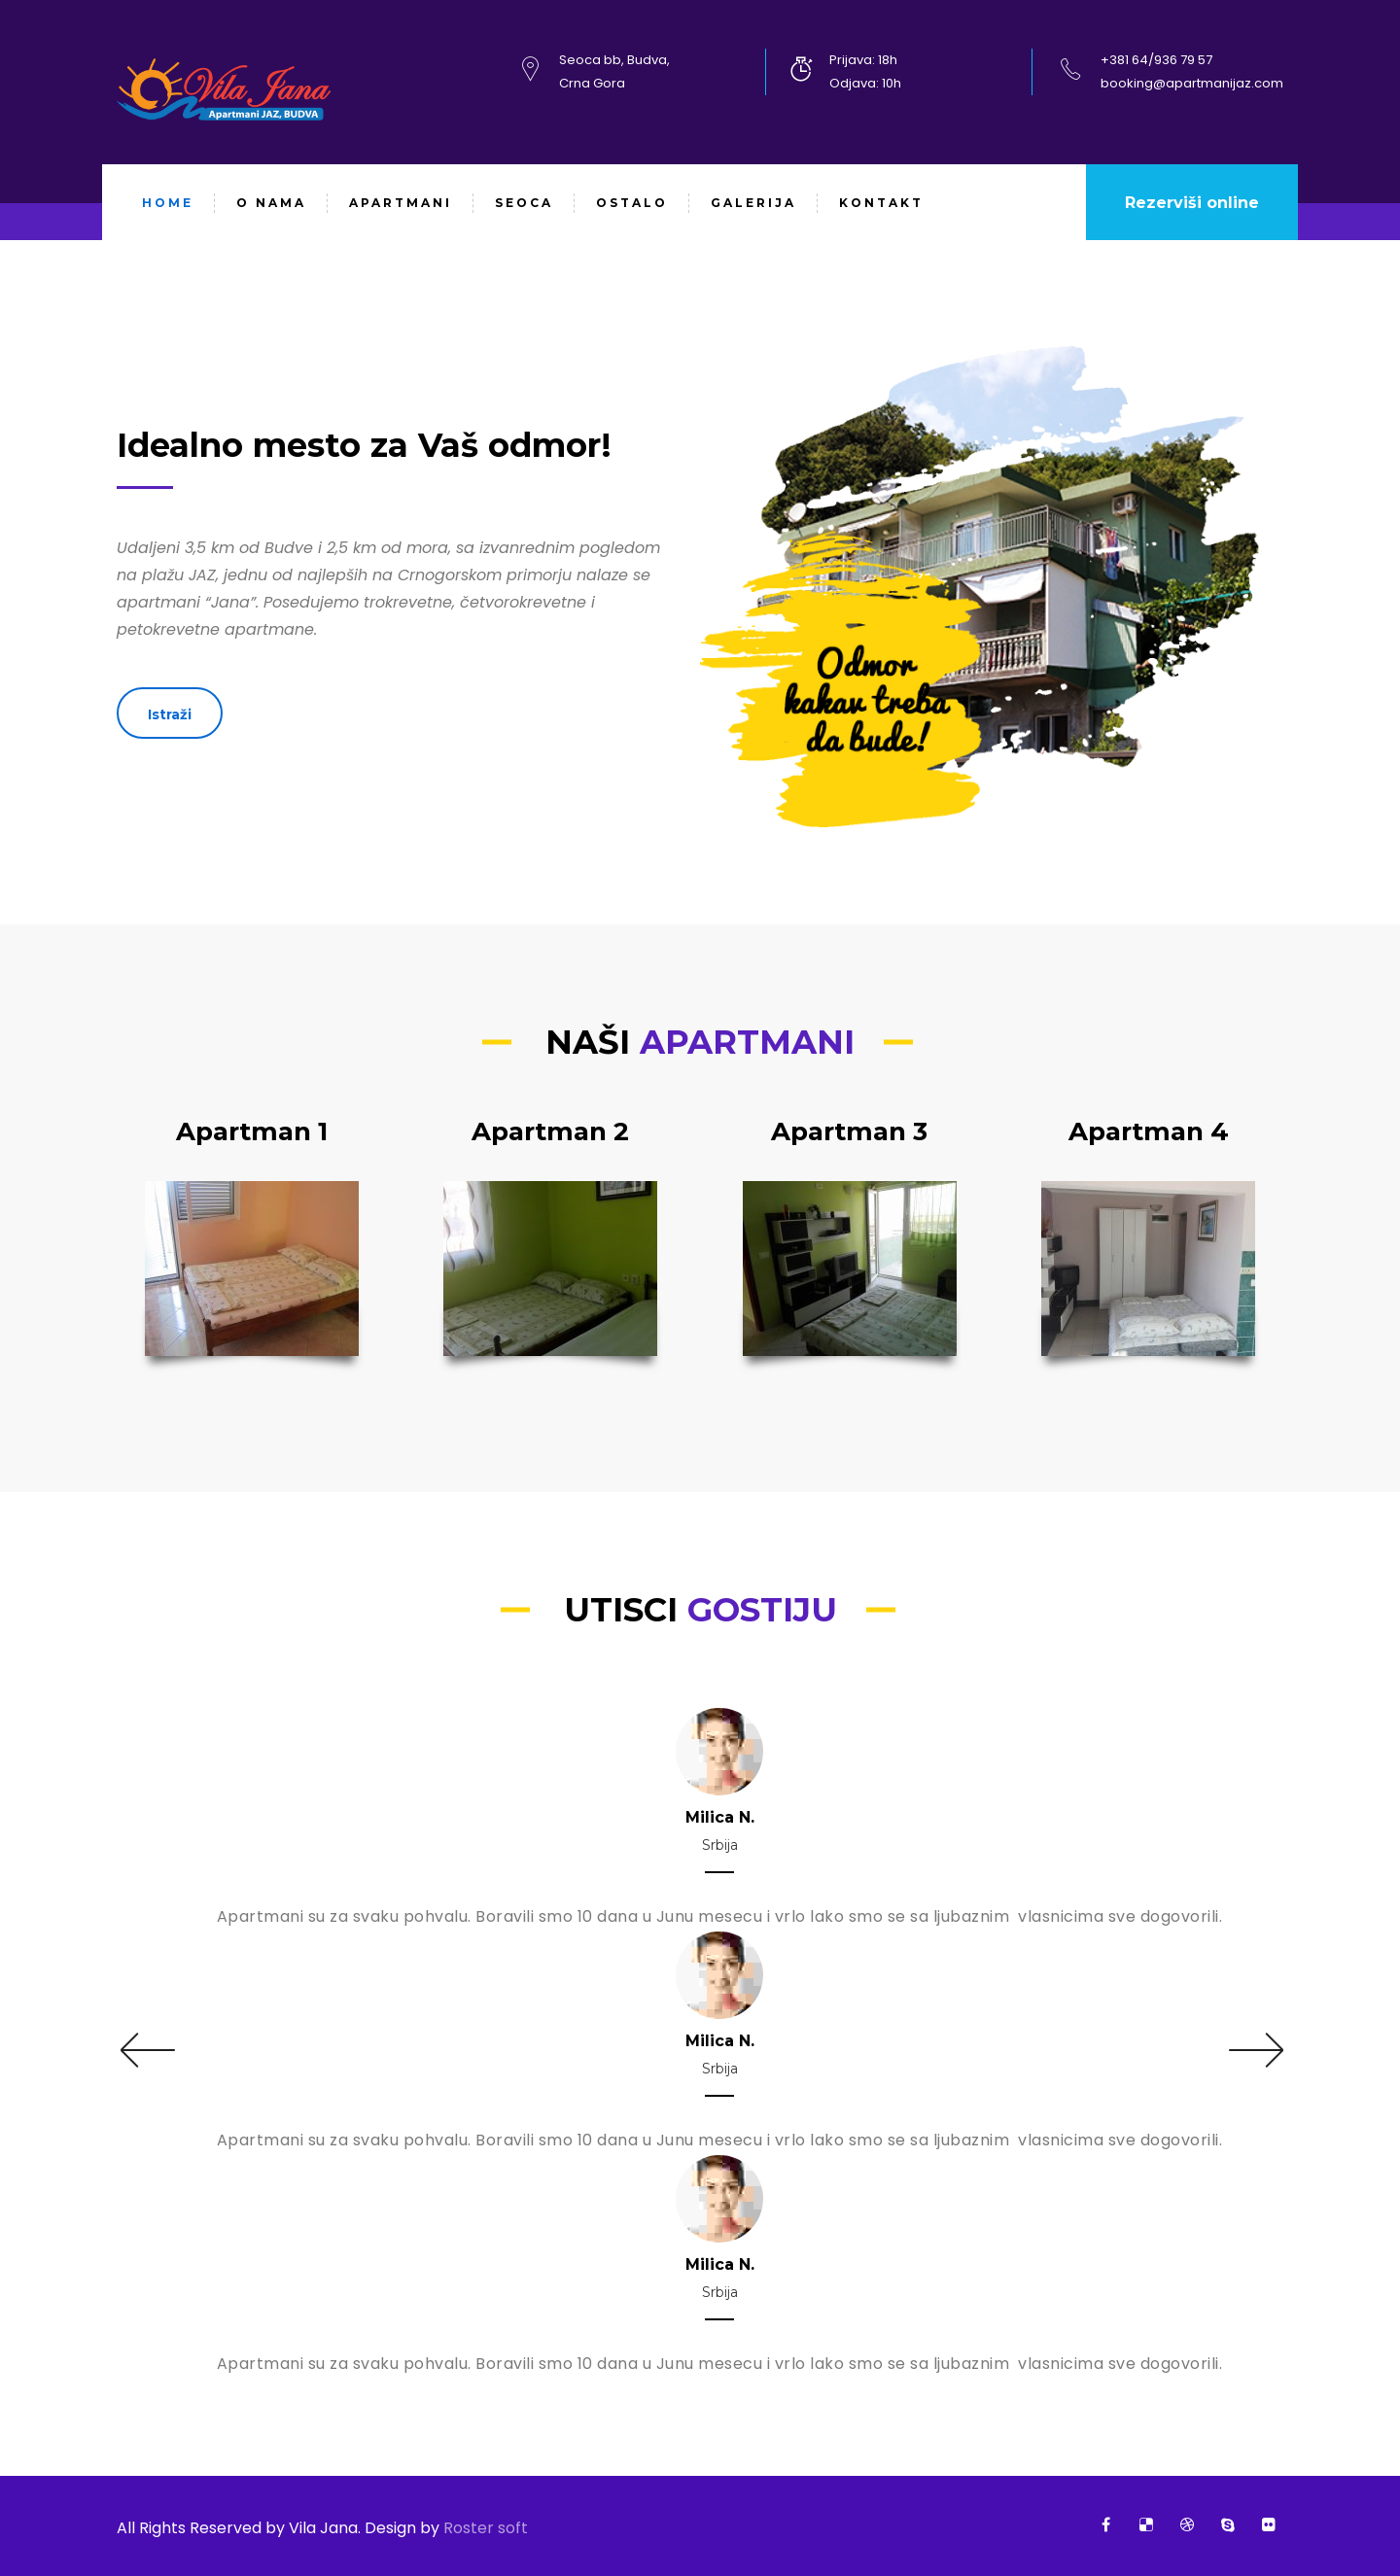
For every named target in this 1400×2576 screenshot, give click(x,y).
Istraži (170, 714)
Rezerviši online (1192, 202)
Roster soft (483, 2528)
